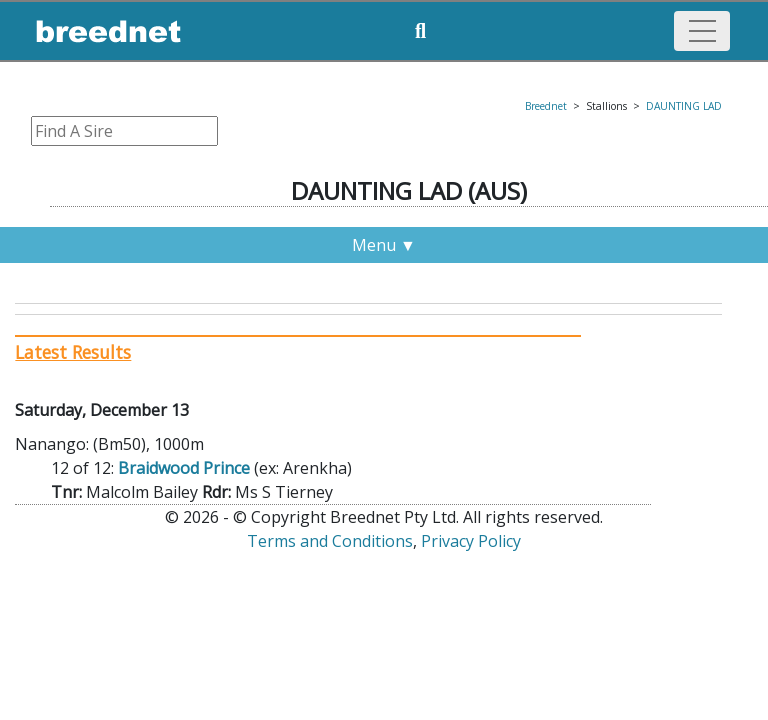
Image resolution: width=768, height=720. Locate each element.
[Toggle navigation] (702, 31)
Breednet (546, 106)
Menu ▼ (384, 245)
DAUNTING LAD (684, 106)
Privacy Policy (471, 541)
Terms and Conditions (330, 541)
